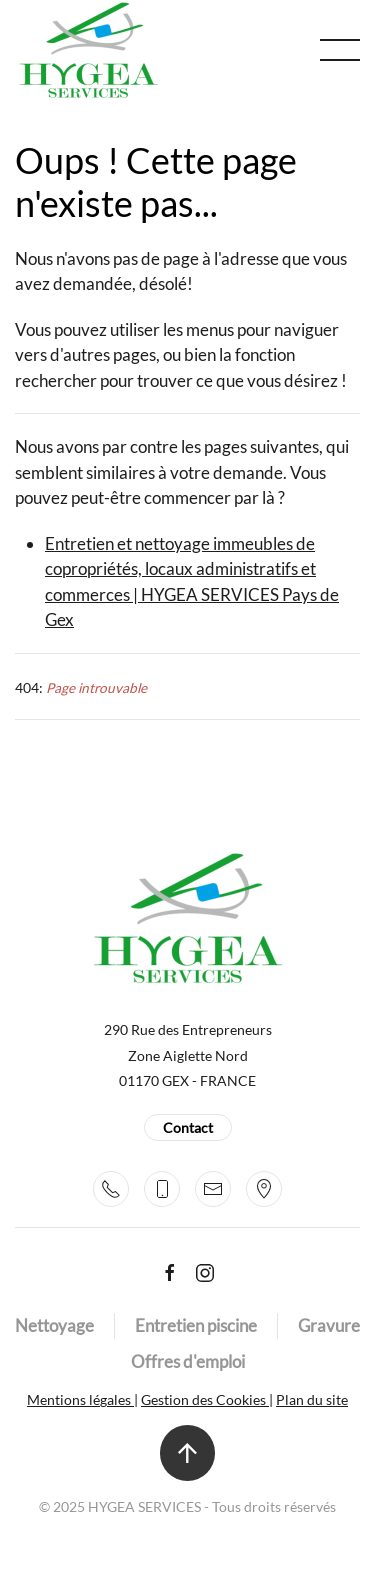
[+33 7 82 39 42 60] (162, 1189)
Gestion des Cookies (205, 1399)
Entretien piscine (196, 1325)
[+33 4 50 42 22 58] (111, 1189)
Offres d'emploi (188, 1361)
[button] (340, 50)
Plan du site (312, 1399)
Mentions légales (80, 1399)
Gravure (329, 1325)
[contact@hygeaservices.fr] (213, 1189)
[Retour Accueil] (88, 50)
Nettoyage (54, 1325)
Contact (188, 1127)
